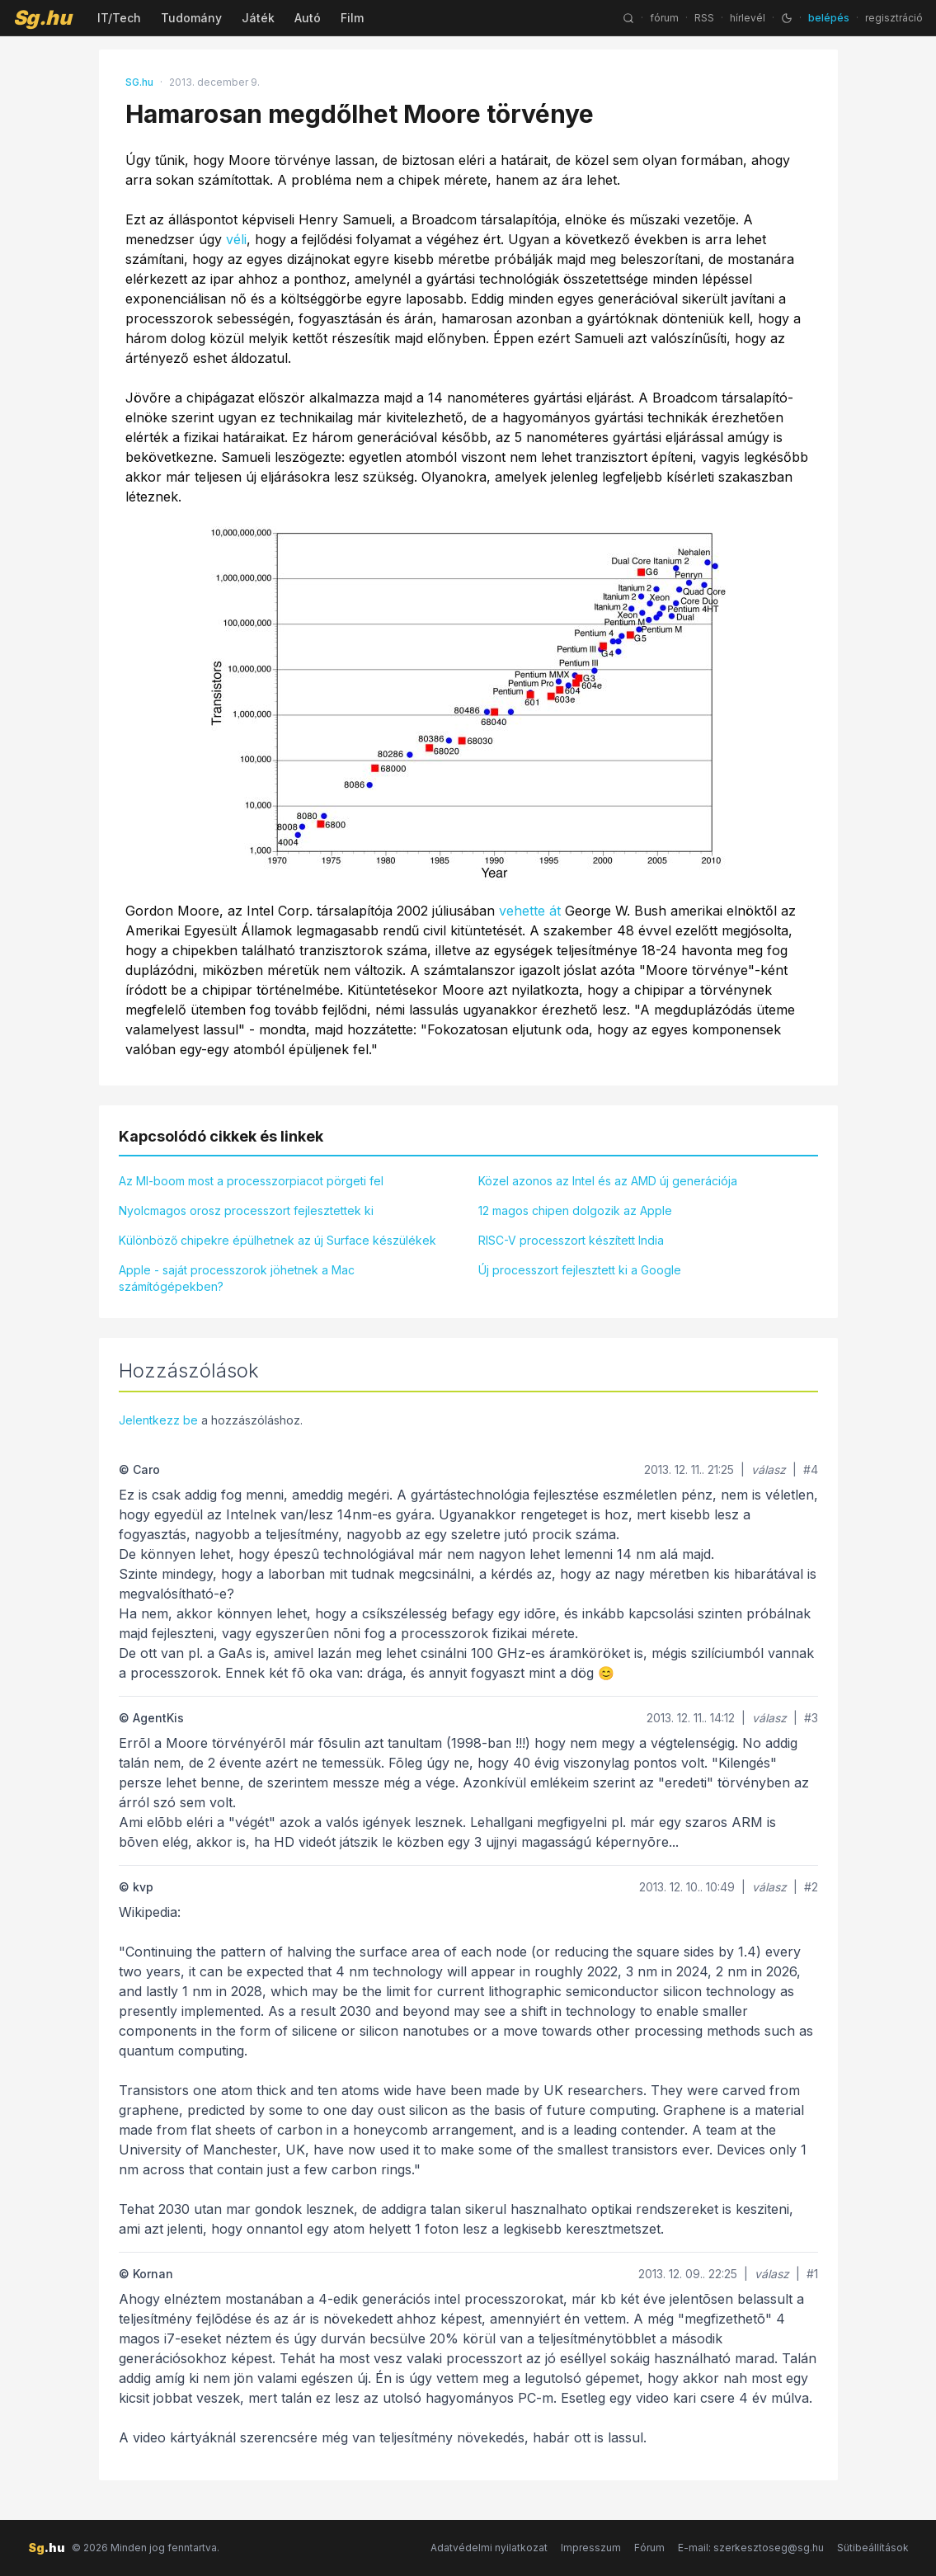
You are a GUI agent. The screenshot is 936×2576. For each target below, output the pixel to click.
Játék (258, 18)
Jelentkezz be (158, 1420)
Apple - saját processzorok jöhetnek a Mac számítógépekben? (237, 1278)
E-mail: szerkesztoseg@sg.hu (751, 2547)
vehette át (530, 910)
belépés (828, 18)
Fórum (649, 2547)
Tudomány (191, 18)
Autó (307, 18)
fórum (664, 18)
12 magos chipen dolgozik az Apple (575, 1210)
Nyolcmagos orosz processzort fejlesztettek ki (246, 1210)
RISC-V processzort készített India (571, 1240)
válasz (768, 1469)
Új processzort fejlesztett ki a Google (579, 1270)
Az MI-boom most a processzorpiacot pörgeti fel (251, 1181)
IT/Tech (119, 18)
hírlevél (747, 18)
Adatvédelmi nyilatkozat (489, 2547)
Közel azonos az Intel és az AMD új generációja (607, 1181)
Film (352, 18)
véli (236, 239)
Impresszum (591, 2547)
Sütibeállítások (873, 2547)
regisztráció (894, 18)
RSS (704, 18)
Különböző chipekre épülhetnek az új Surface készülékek (277, 1240)
